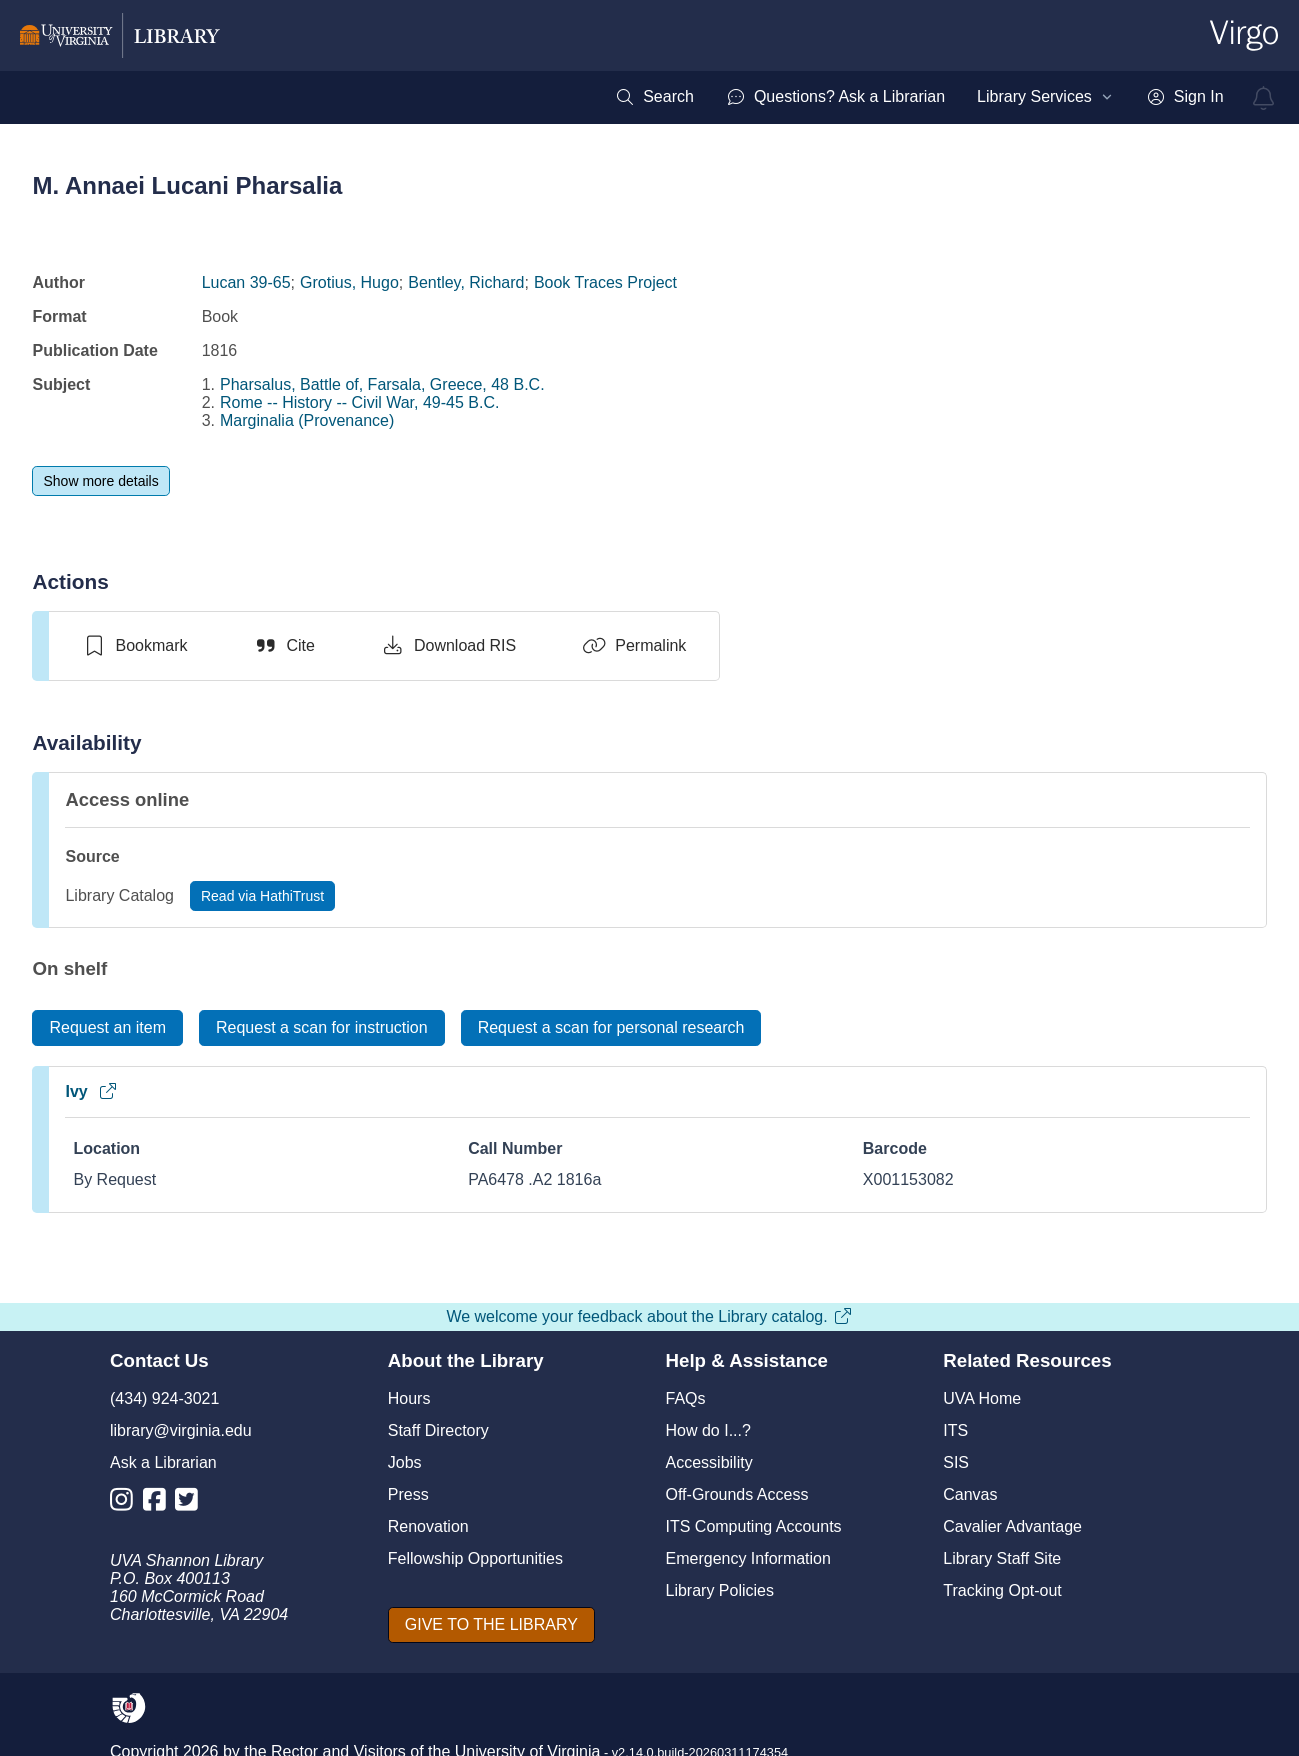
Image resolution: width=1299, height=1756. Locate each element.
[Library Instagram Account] (126, 1503)
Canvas (970, 1494)
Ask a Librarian (163, 1462)
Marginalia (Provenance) (307, 420)
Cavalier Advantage (1012, 1526)
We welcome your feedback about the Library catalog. (649, 1316)
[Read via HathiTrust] (262, 896)
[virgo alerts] (1264, 98)
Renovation (428, 1526)
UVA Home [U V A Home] (982, 1398)
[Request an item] (107, 1028)
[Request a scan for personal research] (611, 1028)
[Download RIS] (448, 646)
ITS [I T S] (955, 1430)
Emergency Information (748, 1558)
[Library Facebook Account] (159, 1503)
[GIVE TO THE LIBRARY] (491, 1625)
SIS (956, 1462)
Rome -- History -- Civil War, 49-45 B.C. (359, 402)
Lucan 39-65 (246, 282)
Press (408, 1494)
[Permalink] (634, 646)
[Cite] (284, 646)
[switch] (134, 646)
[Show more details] (100, 481)
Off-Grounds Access (737, 1494)
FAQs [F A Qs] (686, 1398)
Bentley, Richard (466, 282)
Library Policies (720, 1590)
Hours (409, 1398)
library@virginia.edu (181, 1430)
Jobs (405, 1462)
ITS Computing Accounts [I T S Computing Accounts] (754, 1526)
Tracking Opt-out (1002, 1590)
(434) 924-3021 (164, 1398)
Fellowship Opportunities (475, 1558)
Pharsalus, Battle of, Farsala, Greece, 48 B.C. (382, 384)
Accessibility (709, 1462)
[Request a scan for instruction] (322, 1028)
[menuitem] (654, 97)
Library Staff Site (1002, 1558)
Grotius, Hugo (349, 282)
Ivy (91, 1091)
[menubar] (919, 97)
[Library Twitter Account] (191, 1503)
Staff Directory (438, 1430)
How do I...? (708, 1430)
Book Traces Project (605, 282)
